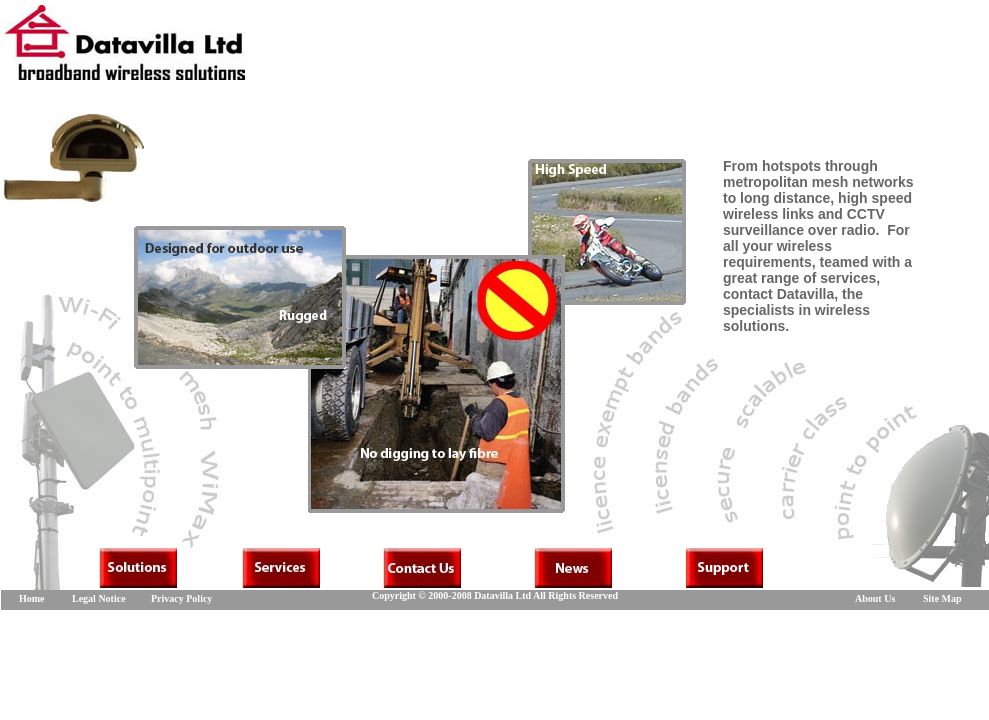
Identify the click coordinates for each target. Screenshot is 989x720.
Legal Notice (99, 598)
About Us (875, 598)
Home (32, 598)
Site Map (942, 598)
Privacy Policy (181, 598)
